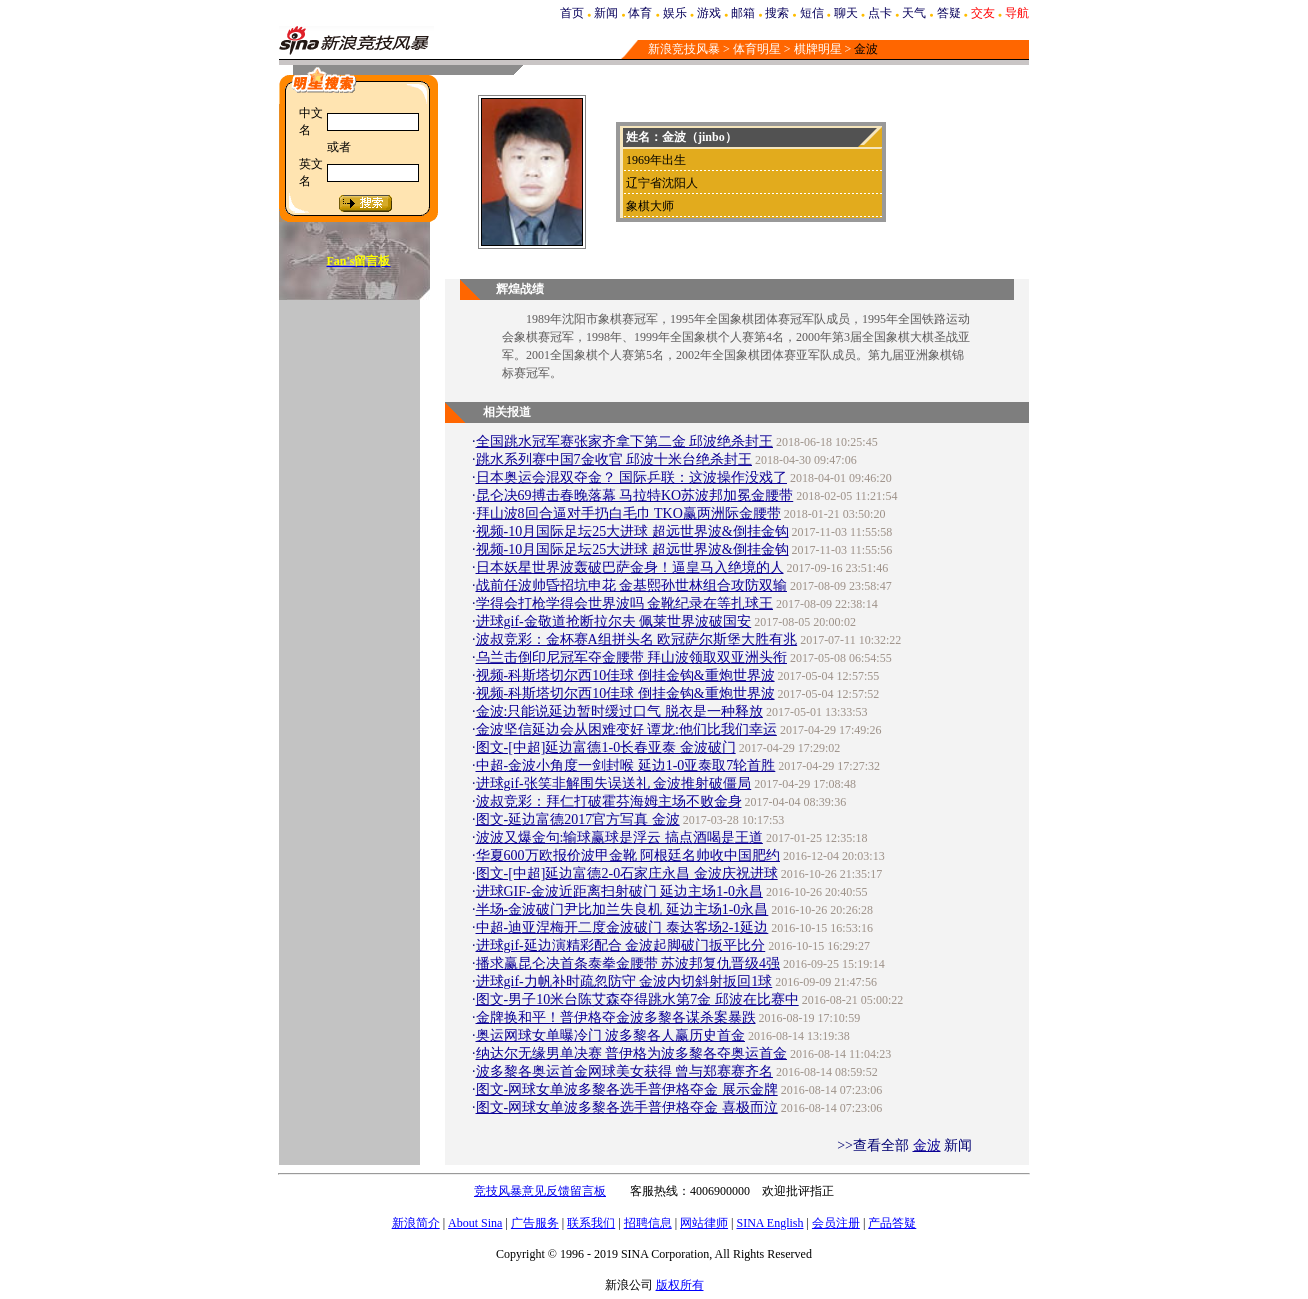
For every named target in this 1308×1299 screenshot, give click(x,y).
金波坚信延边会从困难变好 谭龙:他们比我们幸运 (626, 729)
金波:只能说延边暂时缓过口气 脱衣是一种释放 (619, 711)
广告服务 (535, 1223)
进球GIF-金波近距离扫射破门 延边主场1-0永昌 (619, 891)
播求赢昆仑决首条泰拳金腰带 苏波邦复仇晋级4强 (628, 963)
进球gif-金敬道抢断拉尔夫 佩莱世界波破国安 (614, 621)
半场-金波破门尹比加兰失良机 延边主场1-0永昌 (622, 909)
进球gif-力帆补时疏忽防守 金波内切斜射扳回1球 (624, 981)
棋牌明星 (818, 49)
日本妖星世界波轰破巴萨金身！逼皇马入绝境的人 (630, 567)
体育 (640, 13)
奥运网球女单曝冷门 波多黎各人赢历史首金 (611, 1035)
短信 (812, 13)
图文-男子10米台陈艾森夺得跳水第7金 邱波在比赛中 (637, 999)
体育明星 (757, 49)
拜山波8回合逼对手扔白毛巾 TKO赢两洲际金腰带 (628, 513)
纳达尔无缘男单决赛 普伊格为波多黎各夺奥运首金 (632, 1053)
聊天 (846, 13)
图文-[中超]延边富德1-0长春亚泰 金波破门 (606, 747)
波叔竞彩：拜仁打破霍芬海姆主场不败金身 (609, 801)
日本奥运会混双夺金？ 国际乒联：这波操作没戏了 (632, 477)
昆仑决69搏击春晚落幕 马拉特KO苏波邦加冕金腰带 (635, 495)
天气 (914, 13)
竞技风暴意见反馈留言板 (540, 1191)
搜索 (777, 13)
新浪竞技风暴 (684, 49)
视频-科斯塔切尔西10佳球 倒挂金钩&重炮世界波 (625, 675)
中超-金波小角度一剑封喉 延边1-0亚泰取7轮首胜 (626, 765)
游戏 (709, 13)
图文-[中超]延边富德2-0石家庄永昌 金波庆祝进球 (627, 873)
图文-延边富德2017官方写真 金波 (578, 819)
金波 (927, 1145)
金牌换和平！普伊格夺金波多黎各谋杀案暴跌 (616, 1017)
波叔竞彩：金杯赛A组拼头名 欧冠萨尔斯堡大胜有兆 (637, 639)
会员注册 (836, 1223)
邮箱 (743, 13)
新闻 (606, 13)
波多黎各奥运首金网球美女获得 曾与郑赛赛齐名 (625, 1071)
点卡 (880, 13)
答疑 (949, 13)
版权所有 (680, 1285)
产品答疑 (892, 1223)
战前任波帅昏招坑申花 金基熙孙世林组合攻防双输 (632, 585)
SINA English (769, 1223)
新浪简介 (416, 1223)
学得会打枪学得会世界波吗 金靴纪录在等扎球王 (625, 603)
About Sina (475, 1223)
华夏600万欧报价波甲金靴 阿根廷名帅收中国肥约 (628, 855)
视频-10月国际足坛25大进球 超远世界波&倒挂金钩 (632, 531)
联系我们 (591, 1223)
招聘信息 (648, 1223)
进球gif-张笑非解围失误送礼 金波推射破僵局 (614, 783)
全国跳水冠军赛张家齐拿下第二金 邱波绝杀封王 (625, 441)
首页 (572, 13)
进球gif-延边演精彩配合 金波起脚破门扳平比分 (621, 945)
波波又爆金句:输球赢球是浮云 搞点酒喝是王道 (619, 837)
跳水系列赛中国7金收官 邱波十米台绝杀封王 (614, 459)
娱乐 (675, 13)
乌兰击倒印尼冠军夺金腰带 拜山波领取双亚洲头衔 (632, 657)
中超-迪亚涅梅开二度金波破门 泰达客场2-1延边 (622, 927)
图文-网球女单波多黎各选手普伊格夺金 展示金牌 (627, 1089)
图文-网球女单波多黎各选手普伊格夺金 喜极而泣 (627, 1107)
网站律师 (704, 1223)
